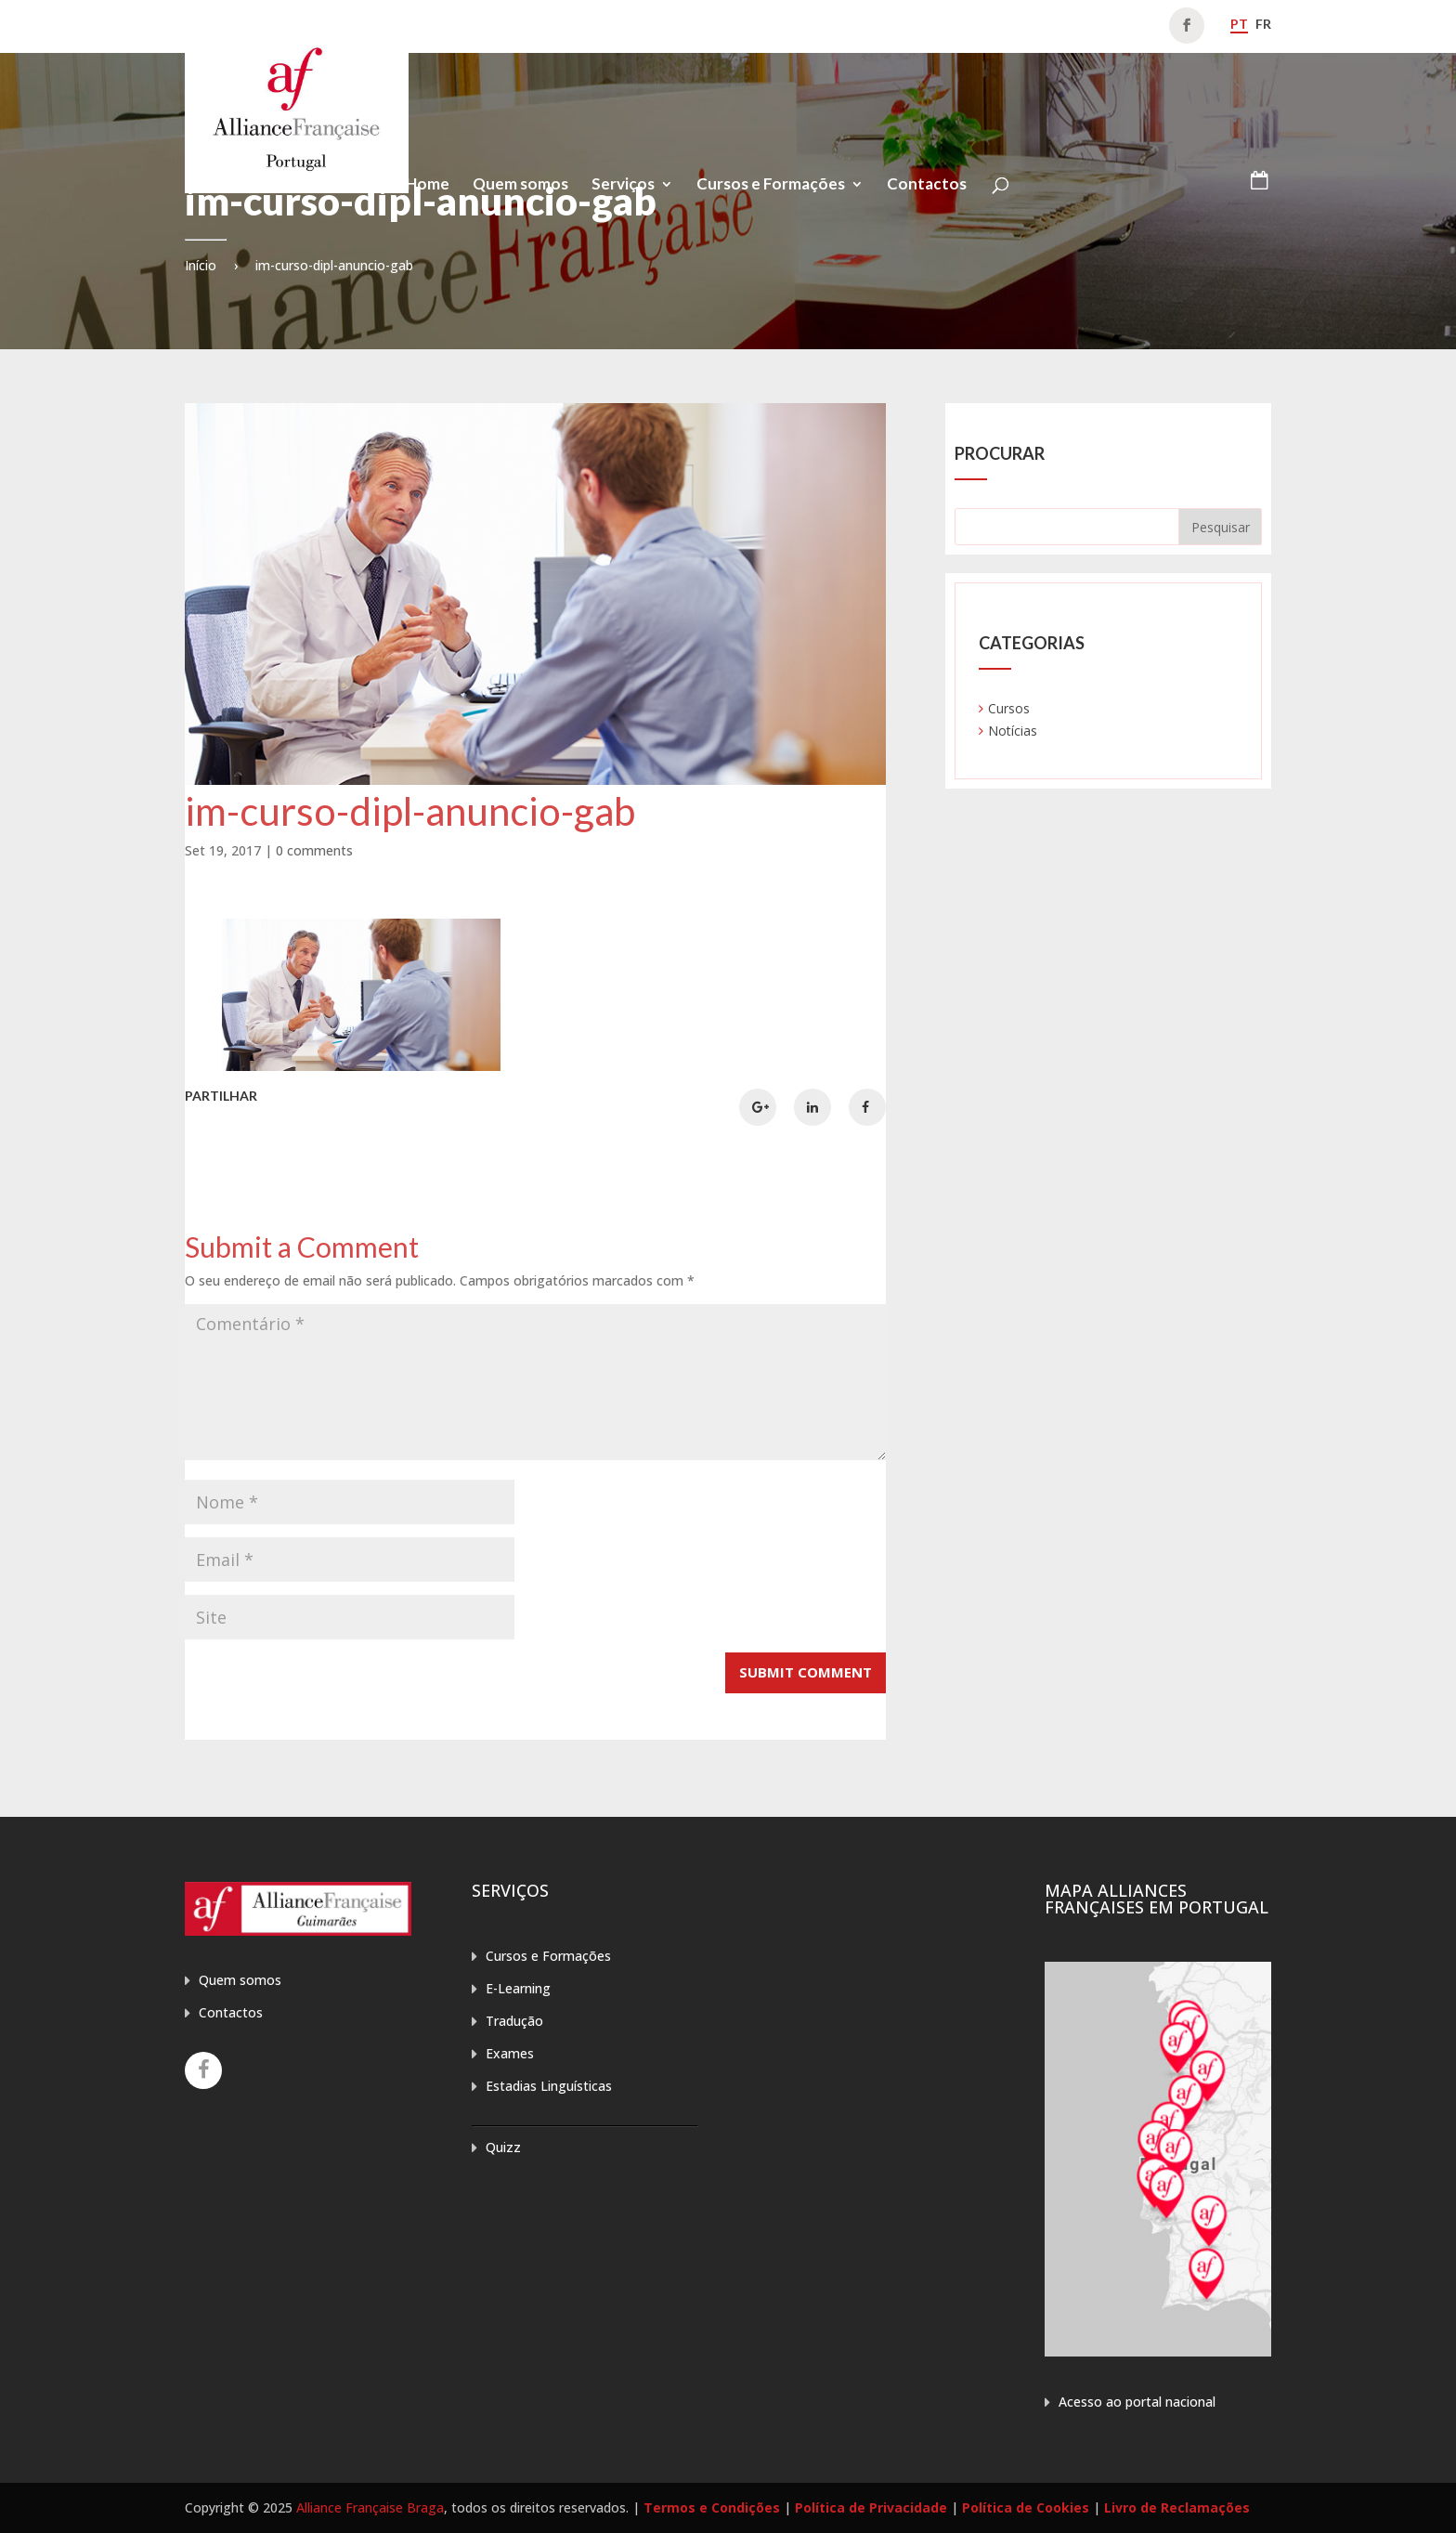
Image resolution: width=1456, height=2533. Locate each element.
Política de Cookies (1025, 2507)
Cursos (1009, 708)
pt (1239, 24)
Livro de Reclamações (1177, 2507)
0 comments (314, 850)
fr (1263, 24)
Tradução (514, 2021)
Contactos (927, 185)
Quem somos (520, 185)
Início (200, 265)
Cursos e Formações (770, 185)
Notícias (1012, 730)
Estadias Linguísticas (549, 2086)
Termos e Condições (712, 2507)
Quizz (503, 2147)
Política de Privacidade (871, 2507)
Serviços (623, 185)
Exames (510, 2053)
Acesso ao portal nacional (1137, 2401)
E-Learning (518, 1988)
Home (427, 185)
